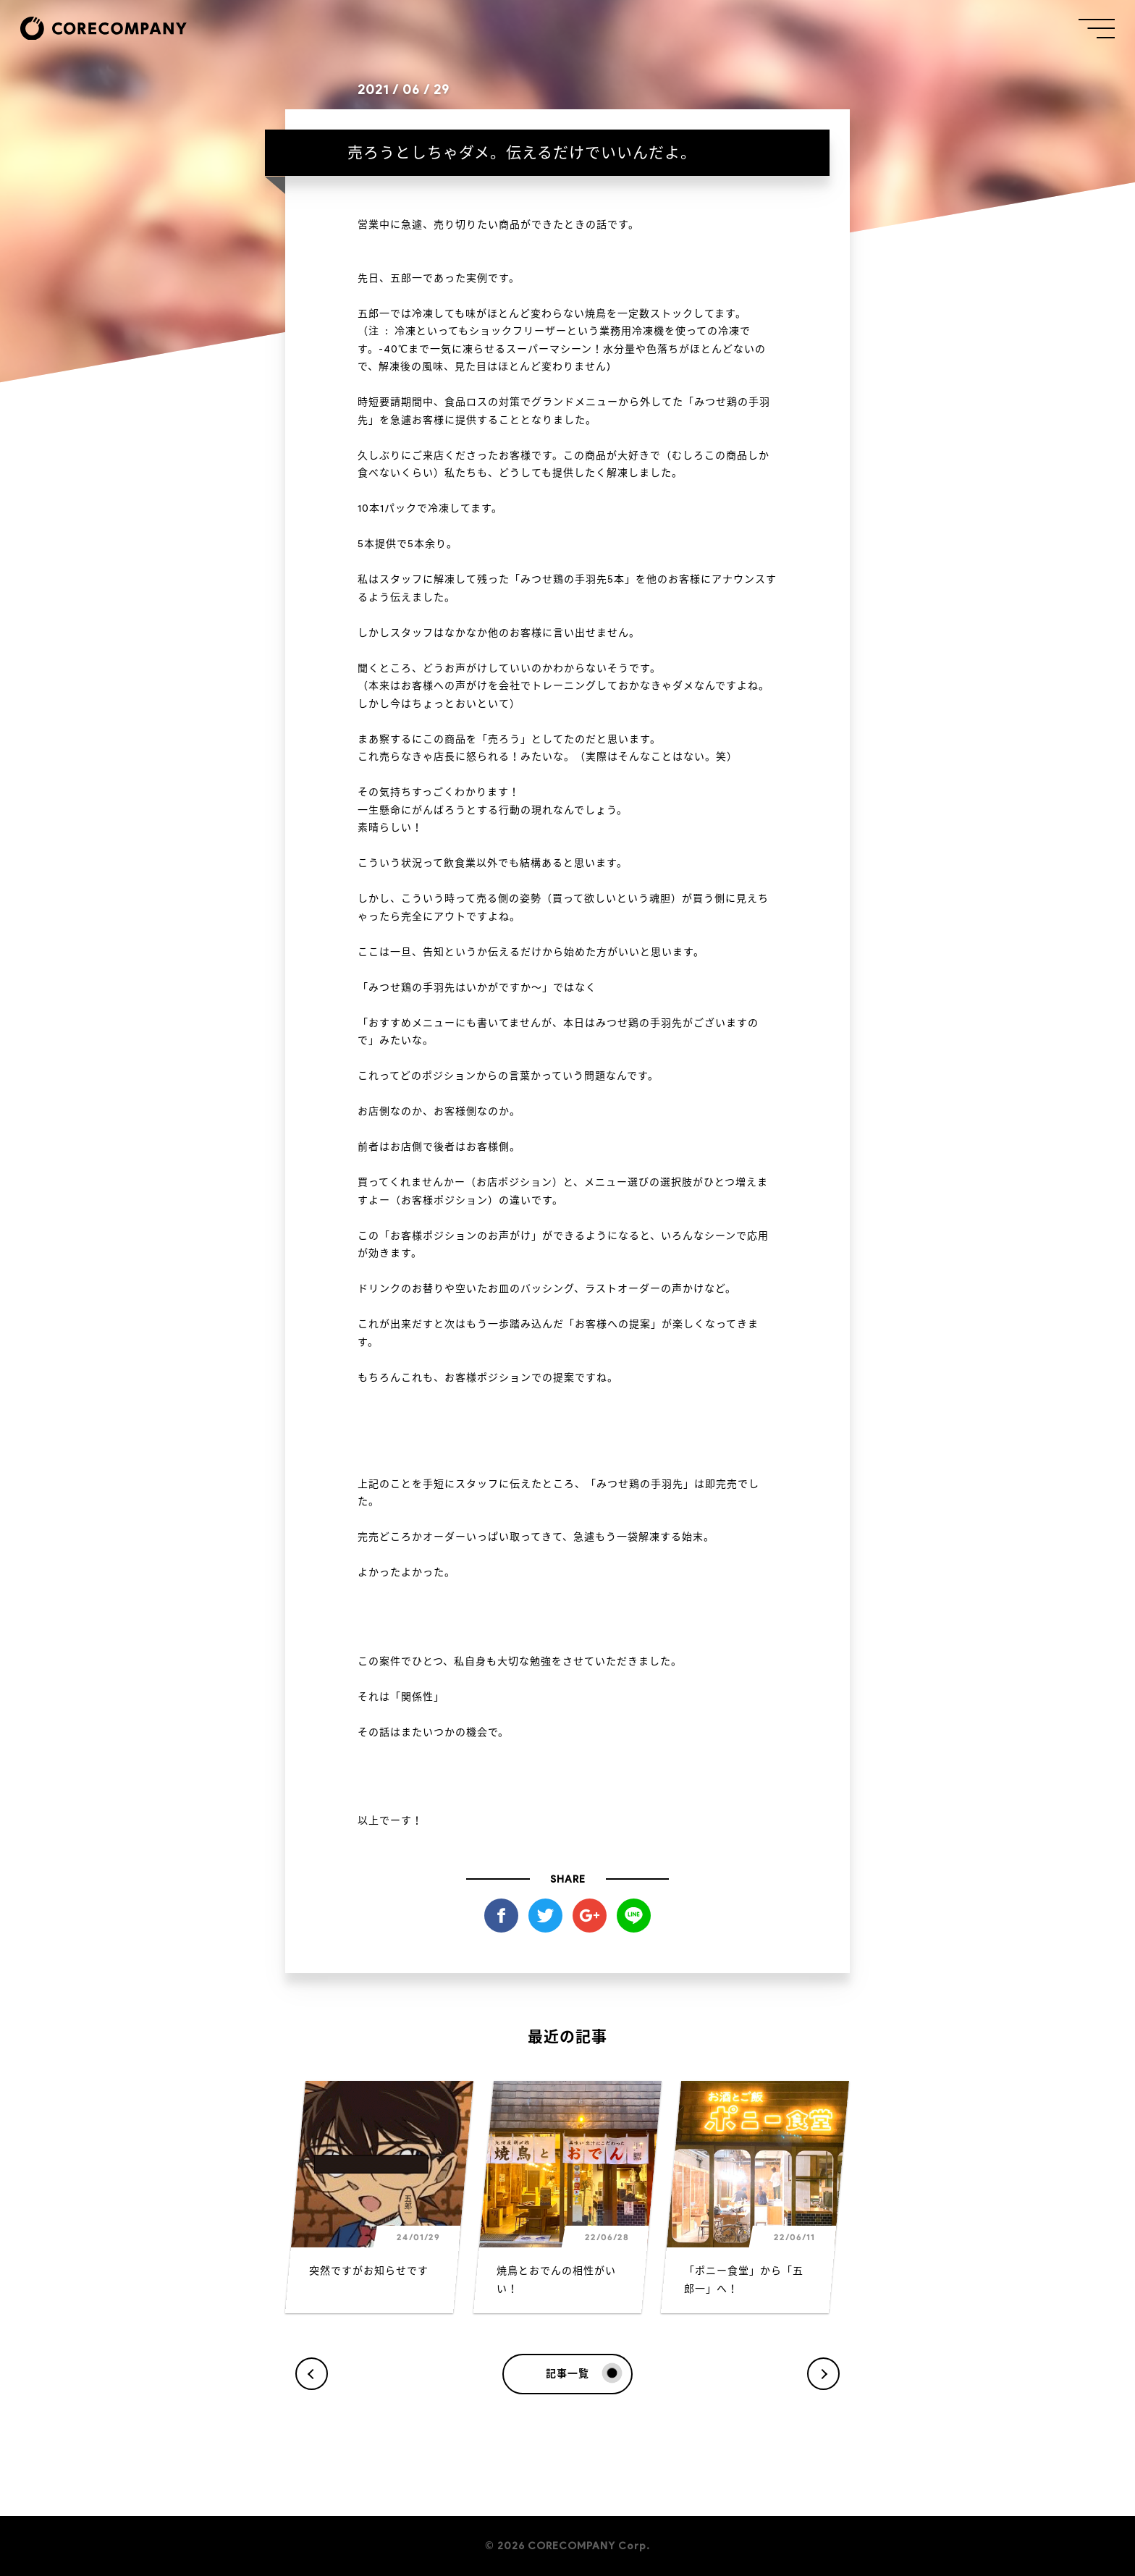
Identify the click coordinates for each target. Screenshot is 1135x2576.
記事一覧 (582, 2373)
